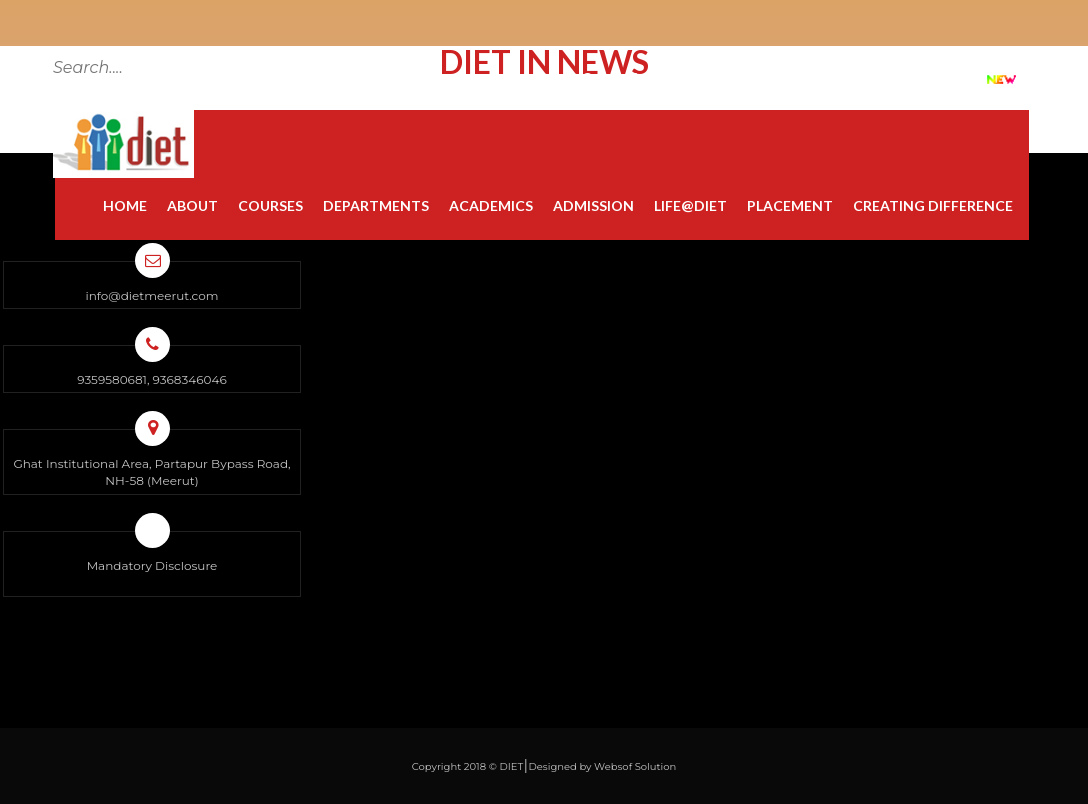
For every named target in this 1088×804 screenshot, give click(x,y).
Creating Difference (933, 205)
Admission (593, 205)
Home (125, 205)
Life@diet (690, 205)
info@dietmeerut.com (151, 295)
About (192, 205)
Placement (790, 205)
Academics (491, 205)
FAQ (815, 78)
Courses (270, 205)
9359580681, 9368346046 (151, 379)
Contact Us (622, 78)
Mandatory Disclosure (152, 565)
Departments (376, 205)
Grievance (730, 78)
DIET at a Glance (919, 78)
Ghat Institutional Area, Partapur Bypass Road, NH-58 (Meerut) (151, 472)
